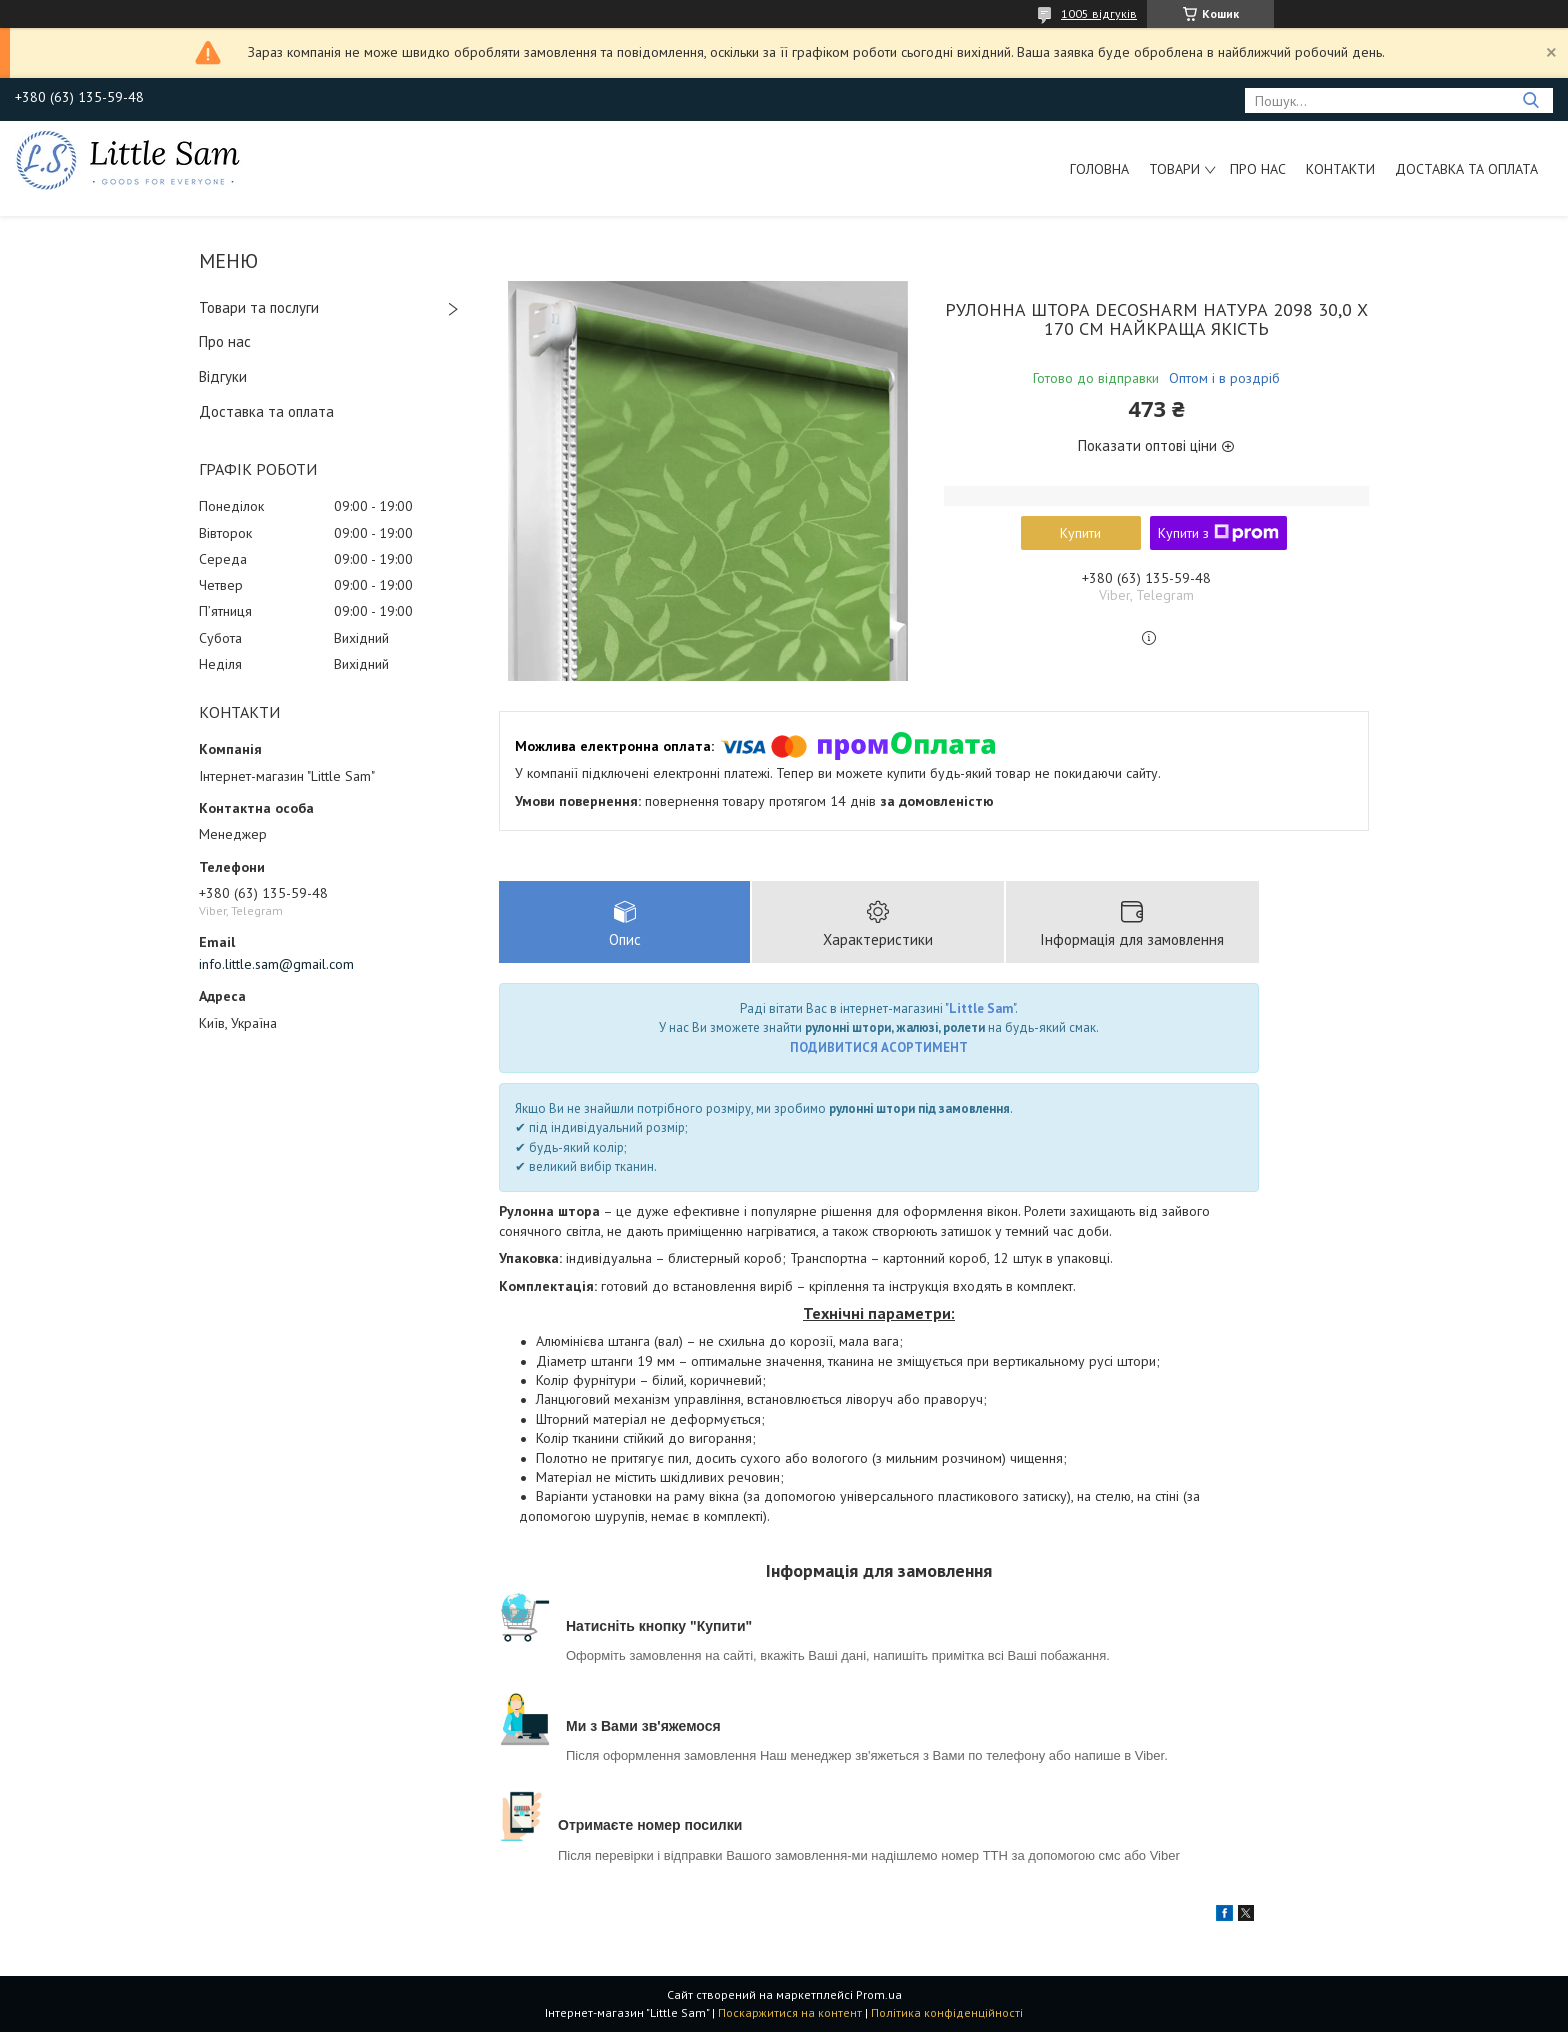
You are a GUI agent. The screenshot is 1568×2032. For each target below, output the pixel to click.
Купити (1080, 533)
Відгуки (223, 376)
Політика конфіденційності (947, 2012)
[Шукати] (1530, 100)
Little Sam (981, 1008)
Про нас (1258, 169)
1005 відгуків (1099, 13)
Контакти (1340, 169)
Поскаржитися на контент (790, 2012)
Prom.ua (879, 1994)
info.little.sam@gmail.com (276, 964)
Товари (1174, 169)
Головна (1099, 169)
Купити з (1218, 533)
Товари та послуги (259, 307)
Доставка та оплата (1466, 169)
